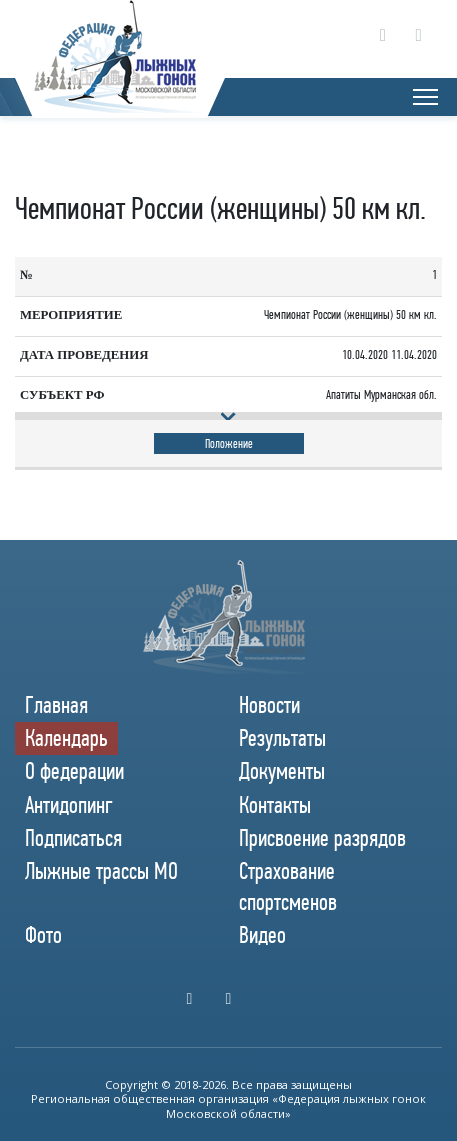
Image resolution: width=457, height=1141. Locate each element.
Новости (269, 705)
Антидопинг (69, 805)
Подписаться (73, 838)
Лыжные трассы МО (101, 871)
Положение (229, 443)
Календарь (66, 738)
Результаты (282, 738)
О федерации (74, 771)
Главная (56, 705)
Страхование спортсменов (288, 886)
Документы (282, 771)
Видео (262, 935)
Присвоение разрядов (322, 838)
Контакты (275, 805)
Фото (43, 935)
